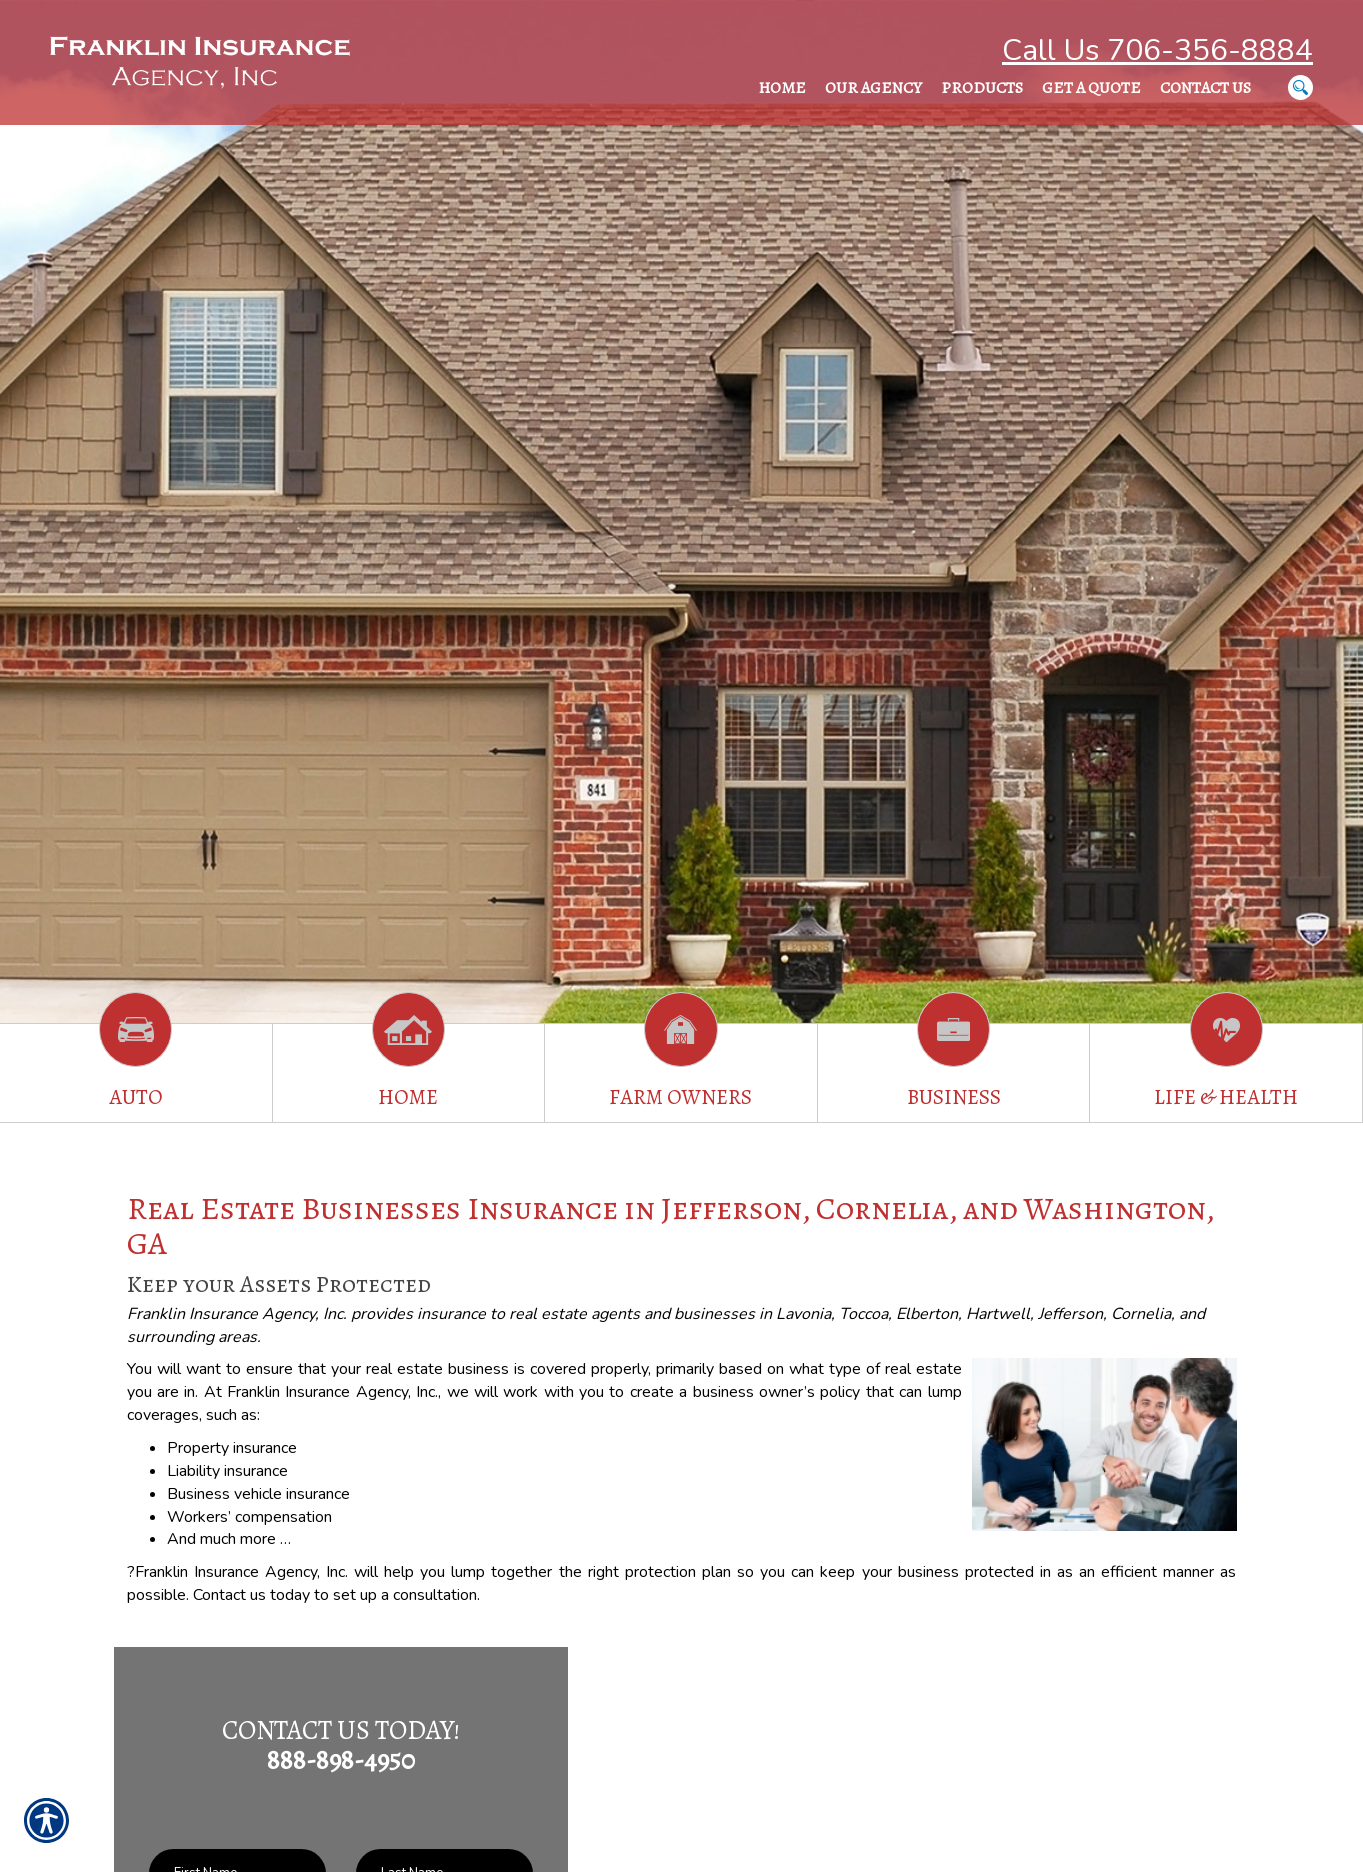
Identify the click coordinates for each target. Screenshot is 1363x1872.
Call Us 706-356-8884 (1157, 50)
